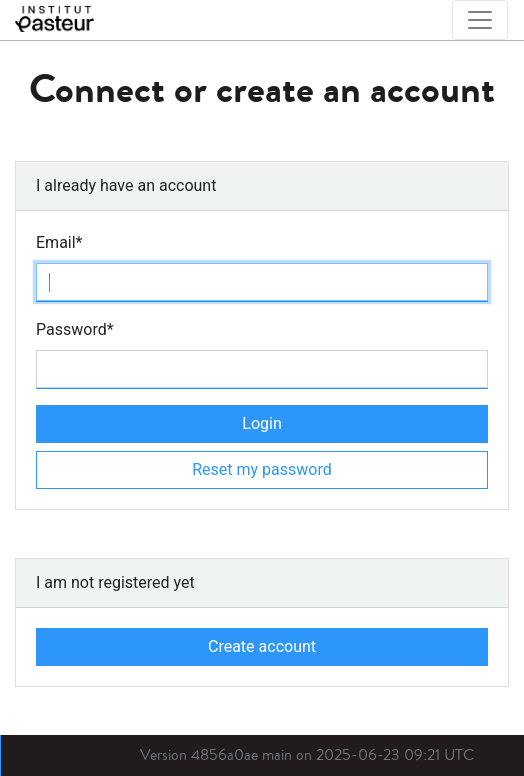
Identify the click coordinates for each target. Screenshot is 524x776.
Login (261, 423)
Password (75, 329)
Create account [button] (262, 646)
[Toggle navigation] (480, 20)
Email (59, 242)
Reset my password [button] (262, 469)
